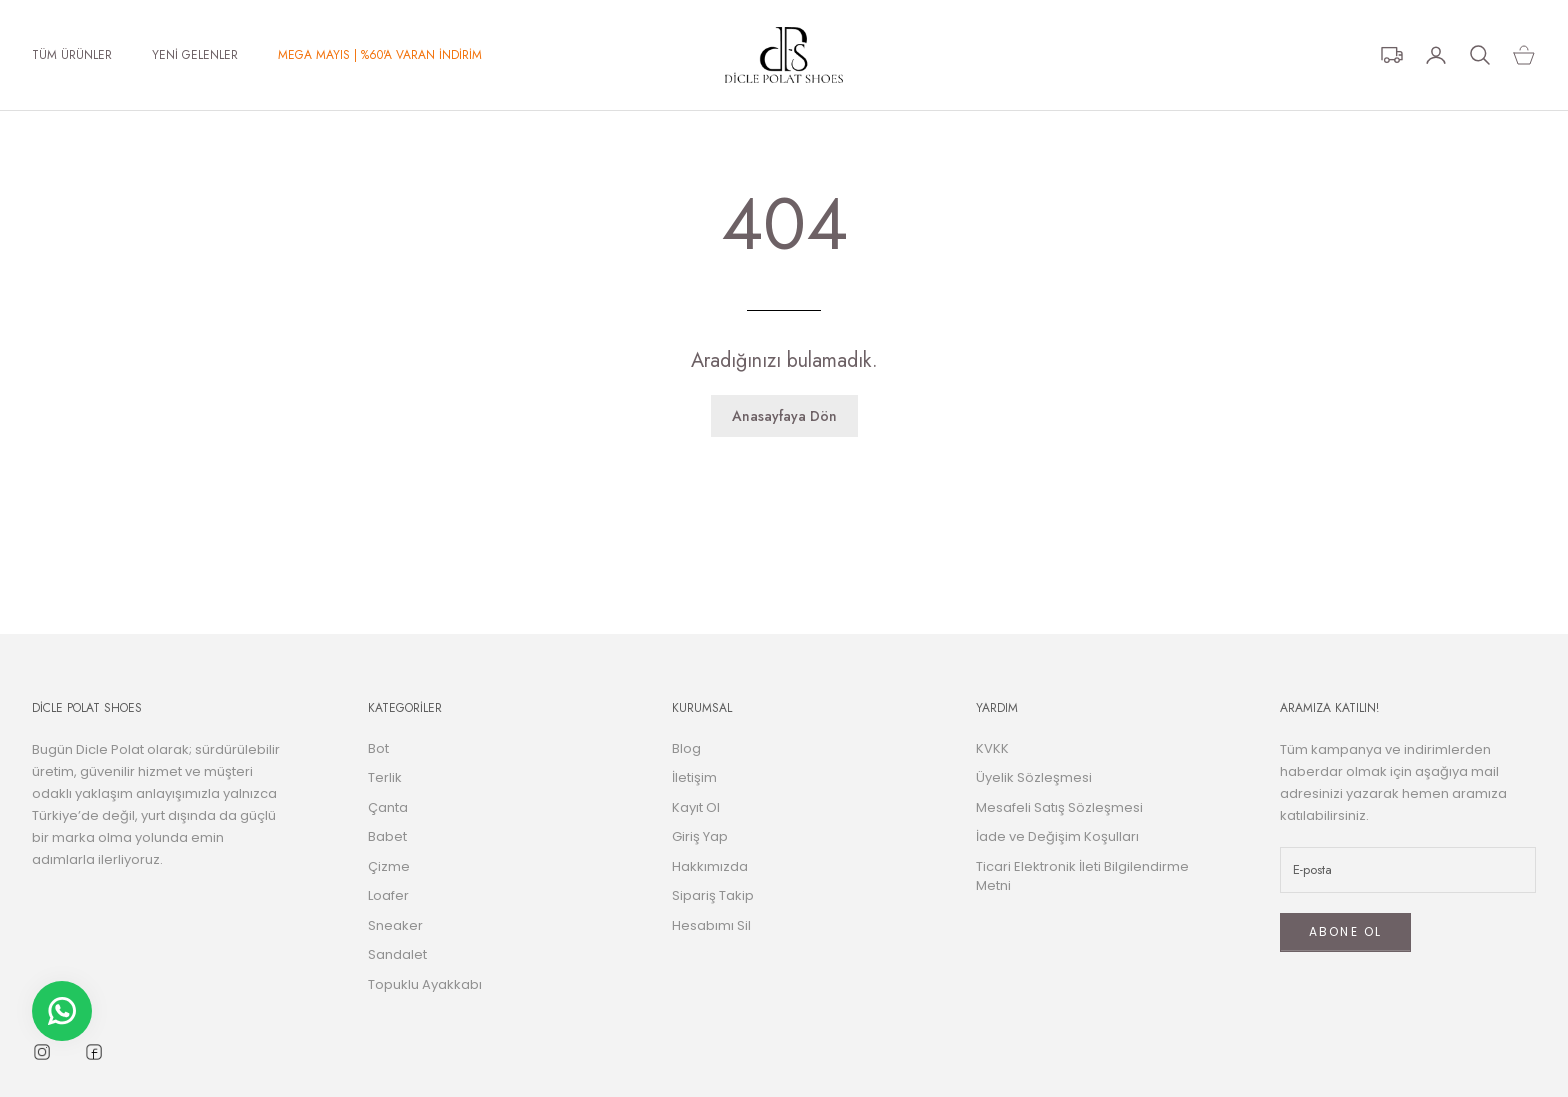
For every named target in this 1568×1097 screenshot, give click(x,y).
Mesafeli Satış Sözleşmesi (1059, 807)
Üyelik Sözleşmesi (1034, 777)
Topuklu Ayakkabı (425, 984)
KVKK (992, 748)
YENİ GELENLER (195, 55)
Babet (387, 836)
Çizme (389, 866)
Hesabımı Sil (711, 925)
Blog (686, 748)
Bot (378, 748)
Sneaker (395, 925)
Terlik (385, 777)
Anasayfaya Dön (784, 416)
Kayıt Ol (696, 807)
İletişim (694, 777)
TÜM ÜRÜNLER (72, 55)
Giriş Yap (700, 836)
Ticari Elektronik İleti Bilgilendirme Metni (1082, 876)
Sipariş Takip (713, 895)
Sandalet (397, 954)
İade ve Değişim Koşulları (1057, 836)
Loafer (388, 895)
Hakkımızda (710, 866)
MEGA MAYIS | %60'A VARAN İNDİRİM (380, 55)
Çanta (388, 807)
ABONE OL (1345, 931)
